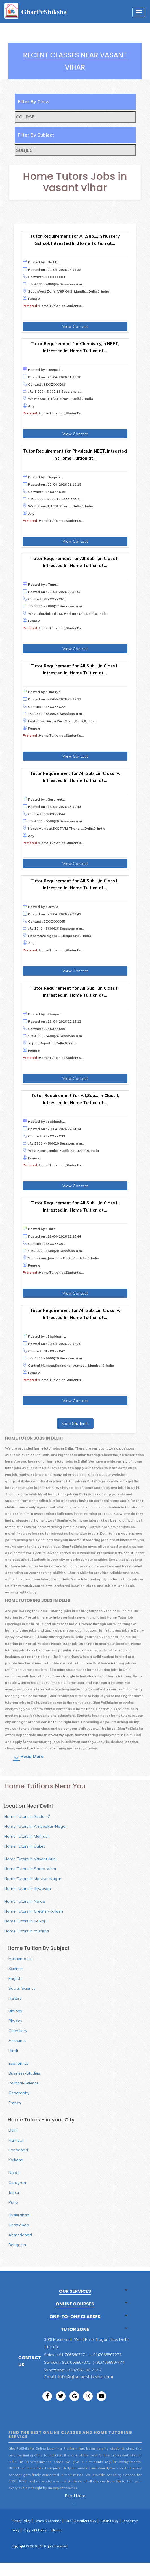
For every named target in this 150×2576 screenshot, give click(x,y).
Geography (18, 2092)
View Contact (75, 326)
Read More (32, 1756)
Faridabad (18, 2150)
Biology (15, 2010)
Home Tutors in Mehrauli (26, 1836)
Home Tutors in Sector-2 (27, 1816)
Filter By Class (33, 101)
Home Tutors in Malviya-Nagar (32, 1878)
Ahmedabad (20, 2234)
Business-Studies (24, 2073)
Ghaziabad (18, 2224)
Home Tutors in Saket (24, 1846)
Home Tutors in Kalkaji (25, 1921)
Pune (13, 2202)
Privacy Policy (21, 2521)
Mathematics (20, 1958)
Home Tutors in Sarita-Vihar (30, 1868)
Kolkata (15, 2159)
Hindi (13, 2050)
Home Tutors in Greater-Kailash (33, 1911)
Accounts (17, 2040)
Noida (14, 2172)
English (14, 1978)
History (14, 1998)
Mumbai (15, 2140)
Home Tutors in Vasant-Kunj (30, 1858)
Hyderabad (18, 2215)
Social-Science (22, 1988)
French (14, 2102)
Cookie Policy (109, 2521)
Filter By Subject (36, 135)
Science (15, 1968)
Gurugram (17, 2182)
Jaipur (13, 2192)
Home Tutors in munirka (26, 1930)
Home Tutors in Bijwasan (27, 1888)
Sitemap (56, 2530)
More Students (75, 1423)
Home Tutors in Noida (24, 1901)
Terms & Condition (48, 2521)
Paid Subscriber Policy (80, 2521)
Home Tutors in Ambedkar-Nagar (35, 1826)
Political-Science (23, 2083)
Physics (15, 2020)
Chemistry (17, 2030)
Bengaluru (17, 2244)
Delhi (13, 2130)
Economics (18, 2063)
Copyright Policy (34, 2530)
